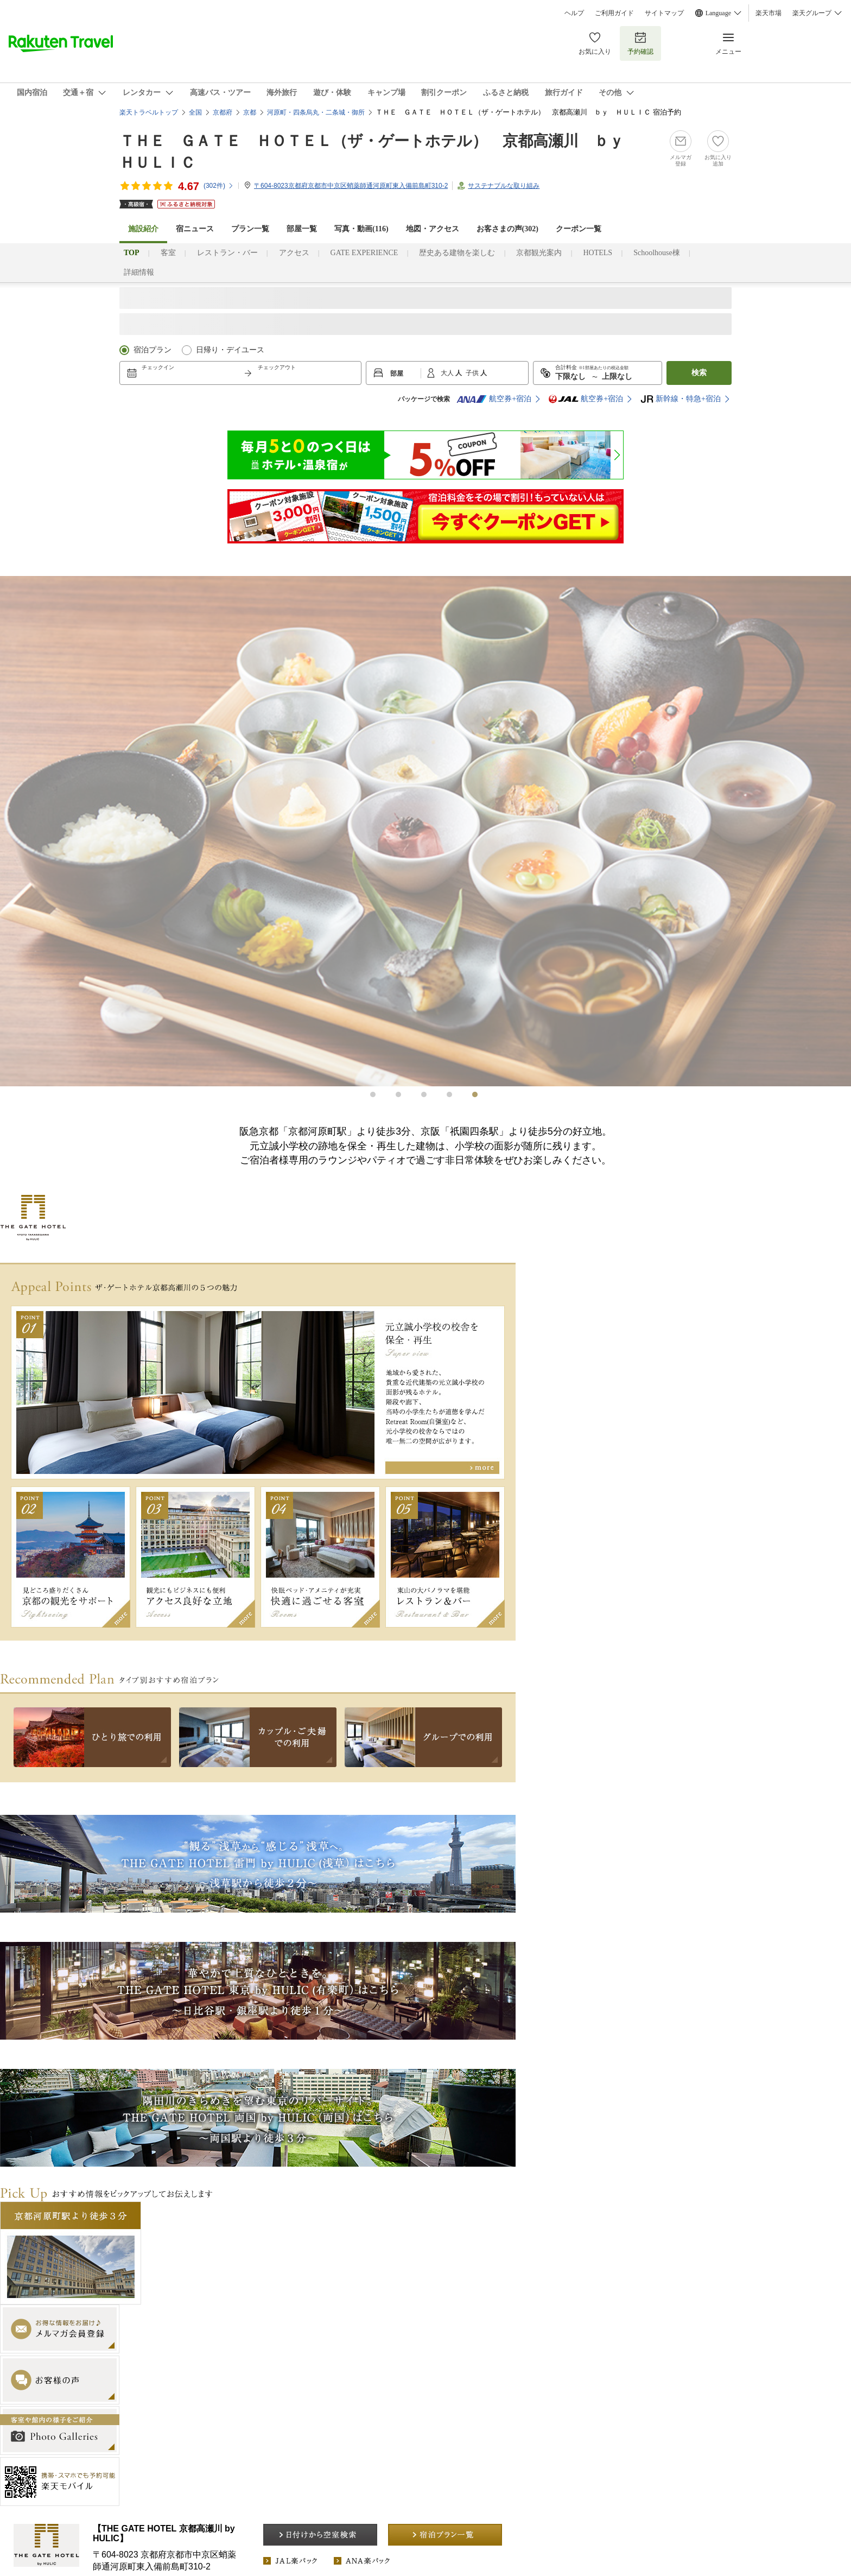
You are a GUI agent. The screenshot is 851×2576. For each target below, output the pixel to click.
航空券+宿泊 (493, 399)
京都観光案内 (539, 253)
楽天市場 (768, 13)
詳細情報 (139, 272)
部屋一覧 (302, 229)
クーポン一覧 (578, 229)
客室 (168, 253)
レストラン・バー (227, 253)
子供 (473, 373)
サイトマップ (664, 13)
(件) (219, 185)
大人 (448, 373)
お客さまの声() (507, 229)
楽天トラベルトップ (148, 112)
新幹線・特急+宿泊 (680, 399)
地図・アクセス (432, 229)
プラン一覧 (250, 229)
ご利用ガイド (614, 13)
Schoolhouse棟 (656, 253)
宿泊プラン (153, 350)
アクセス (294, 253)
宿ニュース (195, 229)
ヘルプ (574, 13)
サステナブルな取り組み (503, 185)
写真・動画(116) (361, 229)
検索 (699, 373)
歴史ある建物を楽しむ (457, 253)
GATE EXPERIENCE (364, 253)
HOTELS (597, 253)
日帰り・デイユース (230, 350)
